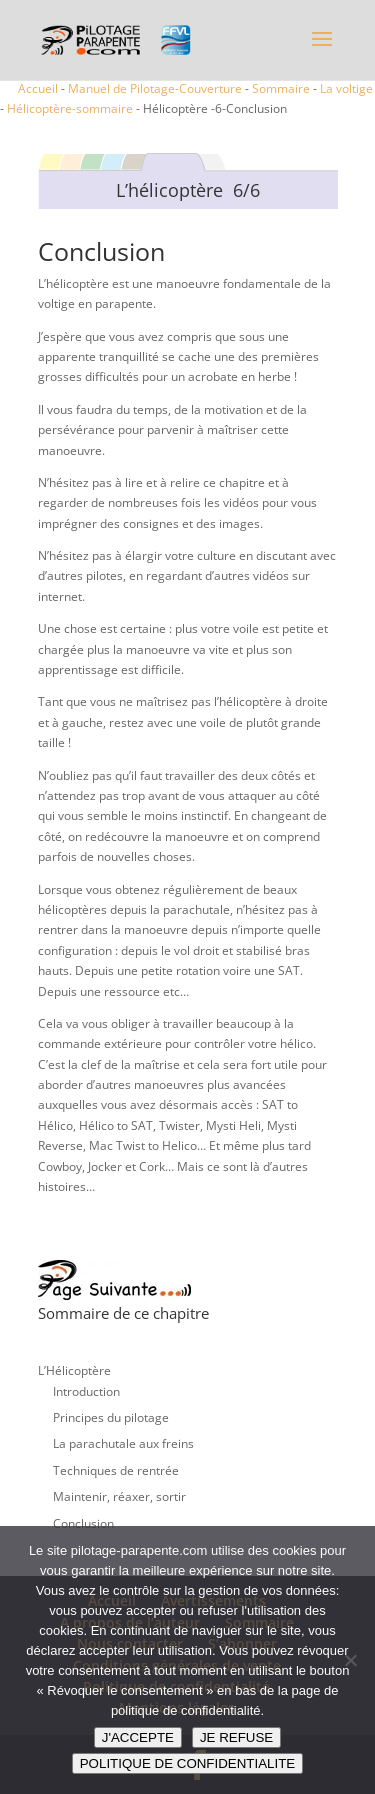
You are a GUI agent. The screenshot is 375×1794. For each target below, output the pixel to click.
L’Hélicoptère (74, 1370)
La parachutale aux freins (123, 1443)
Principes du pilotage (111, 1417)
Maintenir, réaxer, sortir (119, 1496)
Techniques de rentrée (116, 1470)
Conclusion (83, 1523)
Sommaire (281, 88)
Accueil (38, 88)
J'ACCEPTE (138, 1737)
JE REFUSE (236, 1737)
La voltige (346, 88)
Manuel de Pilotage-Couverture (155, 88)
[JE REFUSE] (350, 1660)
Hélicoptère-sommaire (70, 108)
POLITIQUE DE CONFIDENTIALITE (188, 1763)
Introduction (86, 1391)
